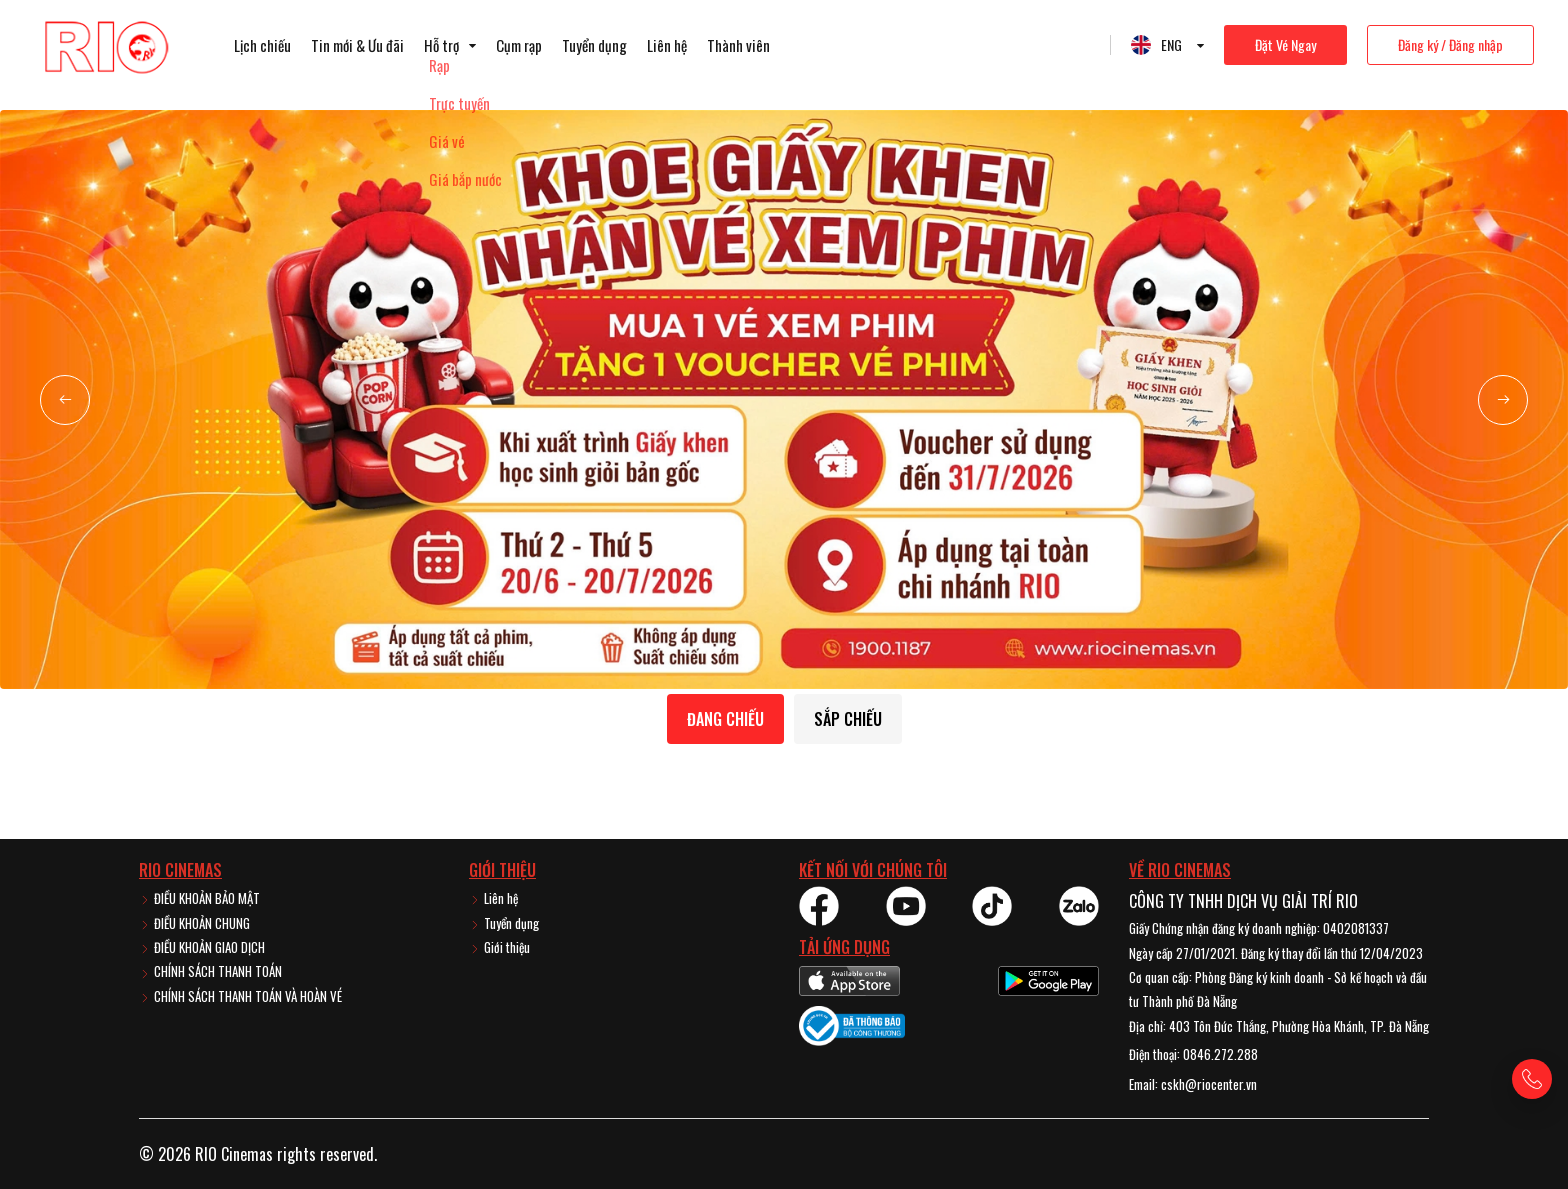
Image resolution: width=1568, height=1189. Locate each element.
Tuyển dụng (594, 45)
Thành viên (738, 45)
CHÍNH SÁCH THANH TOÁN (210, 971)
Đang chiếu (725, 719)
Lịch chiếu (262, 45)
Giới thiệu (499, 947)
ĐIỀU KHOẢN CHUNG (194, 923)
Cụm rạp (519, 45)
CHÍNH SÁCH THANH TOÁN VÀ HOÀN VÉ (240, 996)
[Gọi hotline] (1532, 1079)
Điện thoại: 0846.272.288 (1193, 1054)
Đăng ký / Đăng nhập (1450, 44)
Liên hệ (667, 45)
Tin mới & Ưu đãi (357, 45)
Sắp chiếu (848, 719)
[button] (65, 400)
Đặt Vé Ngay (1285, 44)
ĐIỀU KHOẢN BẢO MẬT (199, 898)
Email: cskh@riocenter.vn (1193, 1084)
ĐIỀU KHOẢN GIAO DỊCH (202, 947)
